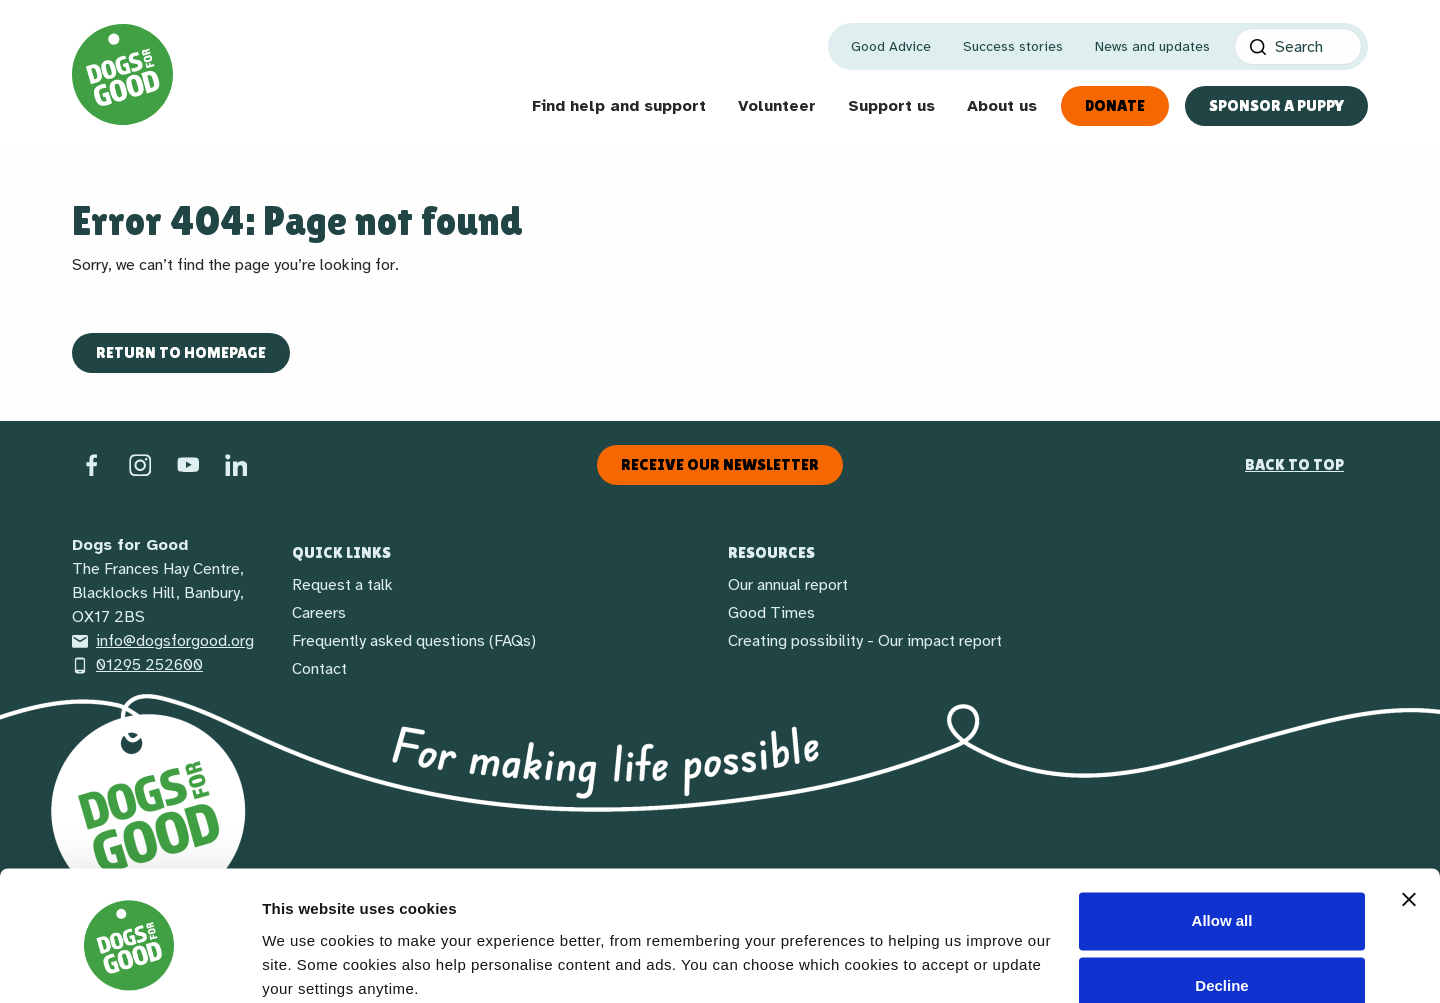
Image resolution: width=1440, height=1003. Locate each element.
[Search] (1298, 46)
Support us (891, 106)
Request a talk (342, 585)
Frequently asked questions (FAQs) (414, 641)
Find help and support (619, 106)
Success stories (1013, 46)
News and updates (1152, 46)
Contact (319, 669)
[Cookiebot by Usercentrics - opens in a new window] (129, 964)
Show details (308, 963)
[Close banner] (1409, 819)
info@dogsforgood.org (163, 641)
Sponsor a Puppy (1276, 105)
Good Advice (891, 46)
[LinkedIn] (236, 464)
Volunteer (777, 106)
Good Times (771, 613)
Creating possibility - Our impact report (865, 641)
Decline (1221, 905)
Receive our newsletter (720, 464)
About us (1002, 106)
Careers (319, 613)
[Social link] (188, 464)
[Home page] (122, 74)
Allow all (1222, 840)
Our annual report (788, 585)
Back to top (1294, 464)
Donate (1115, 105)
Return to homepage (181, 352)
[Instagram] (140, 464)
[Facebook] (92, 464)
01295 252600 (137, 665)
